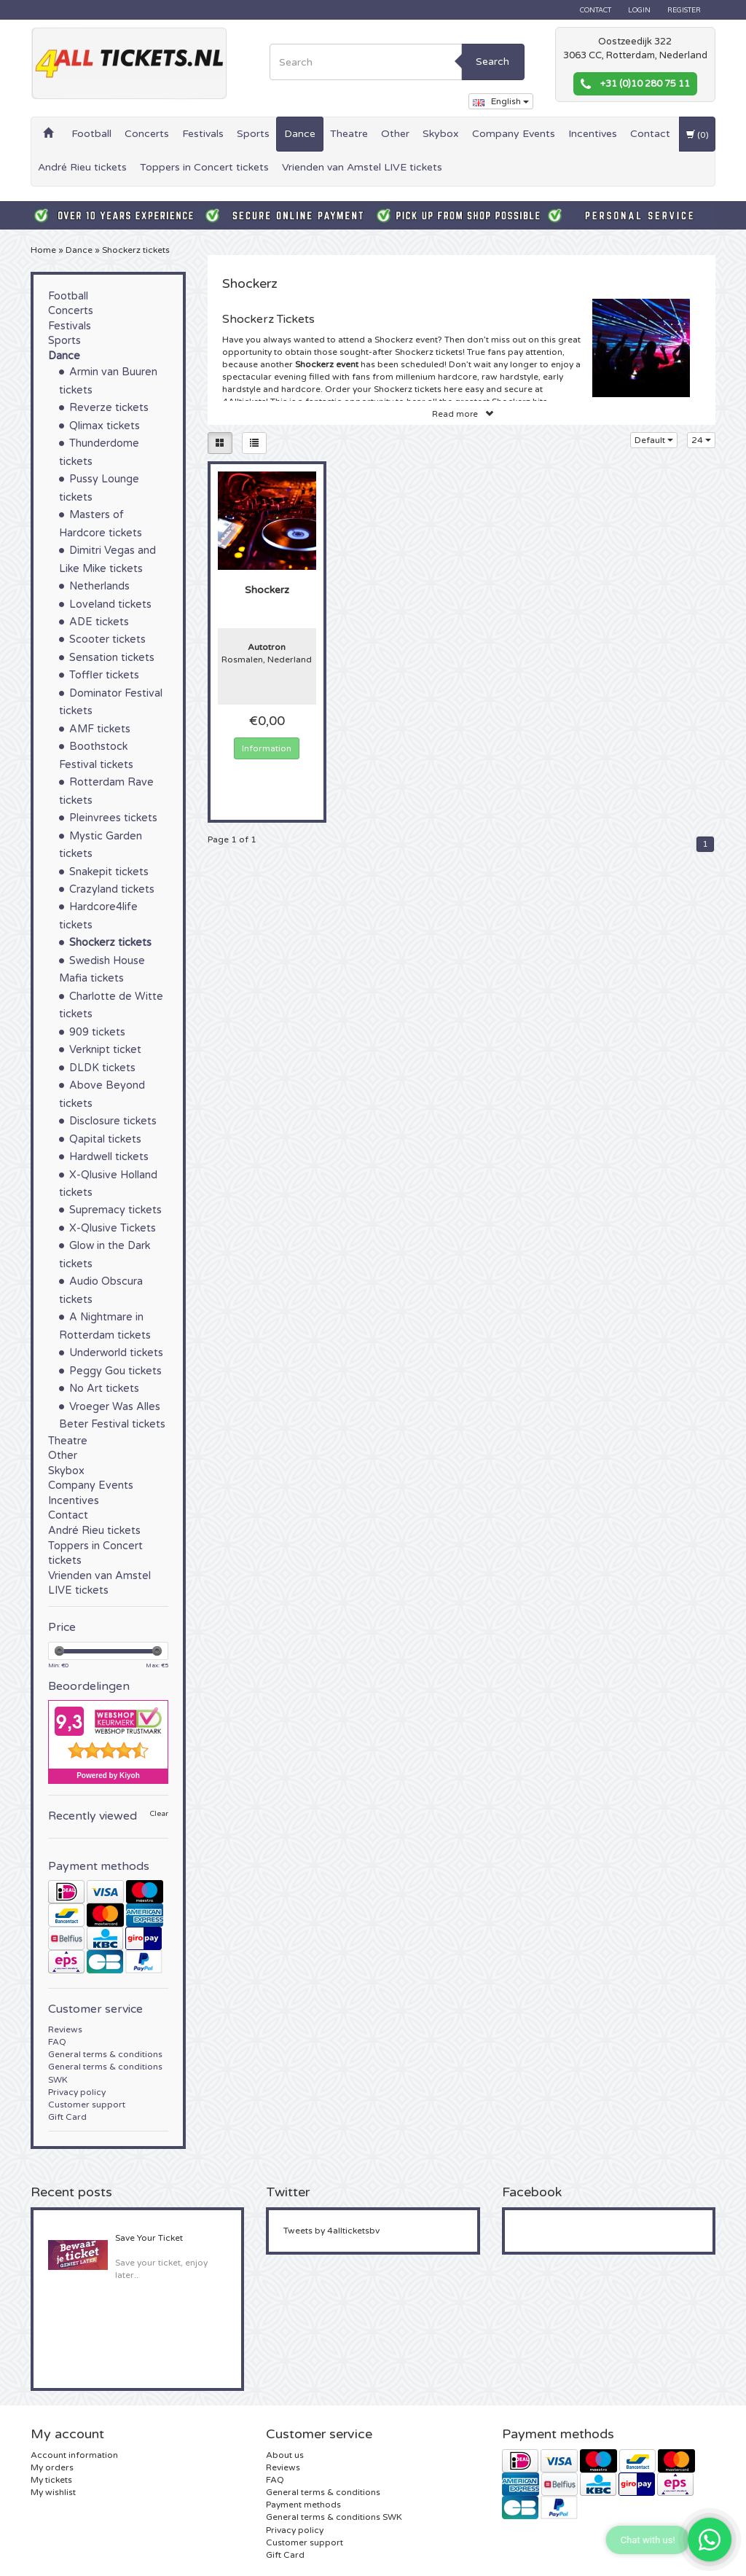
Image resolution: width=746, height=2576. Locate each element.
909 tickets (97, 1032)
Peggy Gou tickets (115, 1371)
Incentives (592, 134)
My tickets (51, 2480)
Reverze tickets (109, 408)
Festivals (203, 134)
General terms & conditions (105, 2054)
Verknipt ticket (105, 1050)
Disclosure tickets (113, 1121)
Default (654, 440)
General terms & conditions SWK (334, 2517)
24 (701, 440)
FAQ (57, 2042)
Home (43, 250)
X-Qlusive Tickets (112, 1228)
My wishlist (53, 2492)
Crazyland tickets (111, 889)
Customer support (86, 2104)
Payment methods (303, 2504)
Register (684, 10)
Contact (595, 10)
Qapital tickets (105, 1139)
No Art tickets (104, 1388)
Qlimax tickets (104, 426)
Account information (74, 2455)
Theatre (349, 134)
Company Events (513, 134)
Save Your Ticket (149, 2238)
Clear (159, 1814)
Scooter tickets (107, 639)
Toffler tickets (104, 675)
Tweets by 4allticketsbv (331, 2230)
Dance (299, 134)
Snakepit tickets (109, 872)
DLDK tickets (102, 1068)
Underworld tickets (116, 1353)
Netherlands (99, 586)
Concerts (147, 134)
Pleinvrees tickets (113, 818)
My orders (52, 2467)
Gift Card (67, 2117)
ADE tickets (99, 622)
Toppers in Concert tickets (204, 167)
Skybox (441, 134)
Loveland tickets (110, 604)
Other (395, 134)
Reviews (65, 2029)
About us (285, 2455)
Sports (253, 134)
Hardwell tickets (109, 1157)
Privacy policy (77, 2092)
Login (639, 10)
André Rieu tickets (82, 167)
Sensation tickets (111, 657)
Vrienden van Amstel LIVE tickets (362, 167)
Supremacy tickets (115, 1210)
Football (91, 134)
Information (266, 748)
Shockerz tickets (136, 250)
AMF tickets (99, 729)
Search (492, 61)
